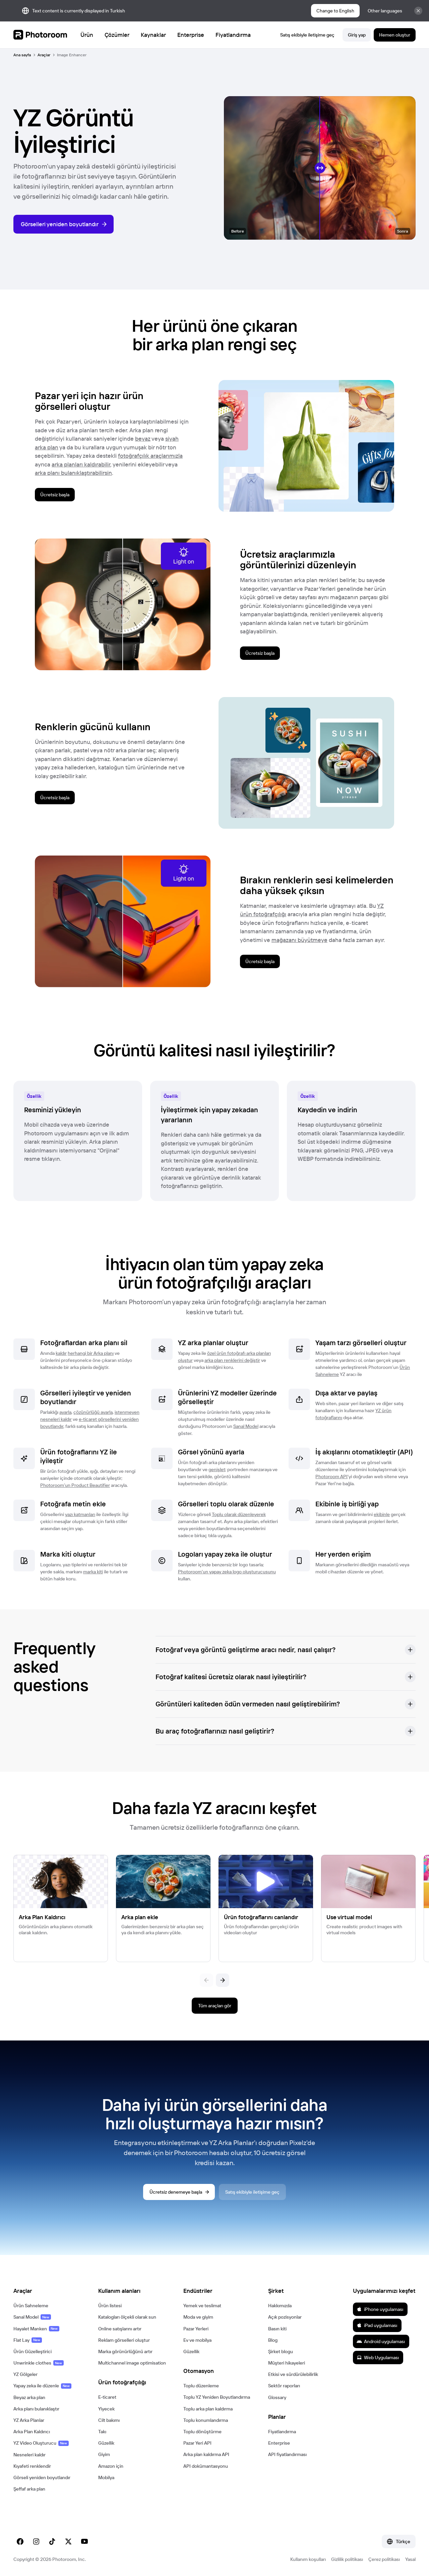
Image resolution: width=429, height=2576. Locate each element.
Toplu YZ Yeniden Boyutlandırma (216, 2397)
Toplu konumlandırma (205, 2420)
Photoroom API (331, 1476)
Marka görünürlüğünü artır (125, 2351)
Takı (102, 2432)
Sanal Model (245, 1426)
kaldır (61, 1353)
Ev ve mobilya (197, 2340)
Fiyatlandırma (282, 2432)
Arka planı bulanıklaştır (36, 2409)
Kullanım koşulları (308, 2559)
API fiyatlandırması (287, 2454)
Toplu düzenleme (201, 2386)
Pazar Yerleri (195, 2329)
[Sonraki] (222, 1980)
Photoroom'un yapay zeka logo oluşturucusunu (227, 1572)
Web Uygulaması (378, 2357)
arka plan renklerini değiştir (232, 1360)
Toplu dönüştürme (202, 2432)
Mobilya (106, 2477)
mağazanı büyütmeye (299, 939)
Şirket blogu (280, 2351)
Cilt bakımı (109, 2420)
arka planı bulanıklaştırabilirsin (73, 472)
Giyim (104, 2454)
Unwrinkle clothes (38, 2363)
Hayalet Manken (36, 2329)
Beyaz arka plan (29, 2397)
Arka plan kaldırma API (206, 2454)
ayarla (65, 1412)
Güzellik (106, 2443)
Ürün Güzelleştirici (32, 2351)
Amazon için (110, 2466)
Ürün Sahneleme (30, 2306)
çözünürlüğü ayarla (93, 1412)
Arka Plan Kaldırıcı (31, 2432)
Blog (273, 2340)
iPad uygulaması (377, 2325)
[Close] (418, 11)
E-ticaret (107, 2397)
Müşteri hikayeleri (286, 2363)
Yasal (410, 2559)
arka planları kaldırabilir (81, 464)
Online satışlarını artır (119, 2329)
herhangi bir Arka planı (91, 1353)
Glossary (277, 2397)
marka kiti (93, 1572)
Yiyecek (106, 2409)
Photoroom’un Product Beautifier (75, 1485)
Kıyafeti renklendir (32, 2466)
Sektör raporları (284, 2386)
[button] (286, 1649)
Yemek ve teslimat (202, 2306)
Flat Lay (27, 2340)
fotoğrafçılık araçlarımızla (150, 455)
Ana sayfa (22, 54)
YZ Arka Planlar (28, 2420)
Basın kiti (277, 2329)
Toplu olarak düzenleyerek (239, 1514)
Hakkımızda (280, 2306)
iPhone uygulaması (380, 2309)
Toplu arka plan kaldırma (208, 2409)
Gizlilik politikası (347, 2559)
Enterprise (279, 2443)
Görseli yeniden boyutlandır (41, 2477)
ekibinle (382, 1514)
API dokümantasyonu (205, 2466)
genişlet (216, 1469)
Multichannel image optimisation (132, 2363)
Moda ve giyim (198, 2317)
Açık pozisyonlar (285, 2317)
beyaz (142, 438)
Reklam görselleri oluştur (124, 2340)
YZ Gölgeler (25, 2374)
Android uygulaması (381, 2341)
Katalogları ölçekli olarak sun (127, 2317)
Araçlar (44, 54)
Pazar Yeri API (197, 2443)
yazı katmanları (80, 1514)
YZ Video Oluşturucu (41, 2443)
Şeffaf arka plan (29, 2489)
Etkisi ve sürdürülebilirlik (293, 2374)
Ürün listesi (110, 2306)
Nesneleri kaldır (29, 2455)
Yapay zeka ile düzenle (42, 2386)
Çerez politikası (384, 2559)
